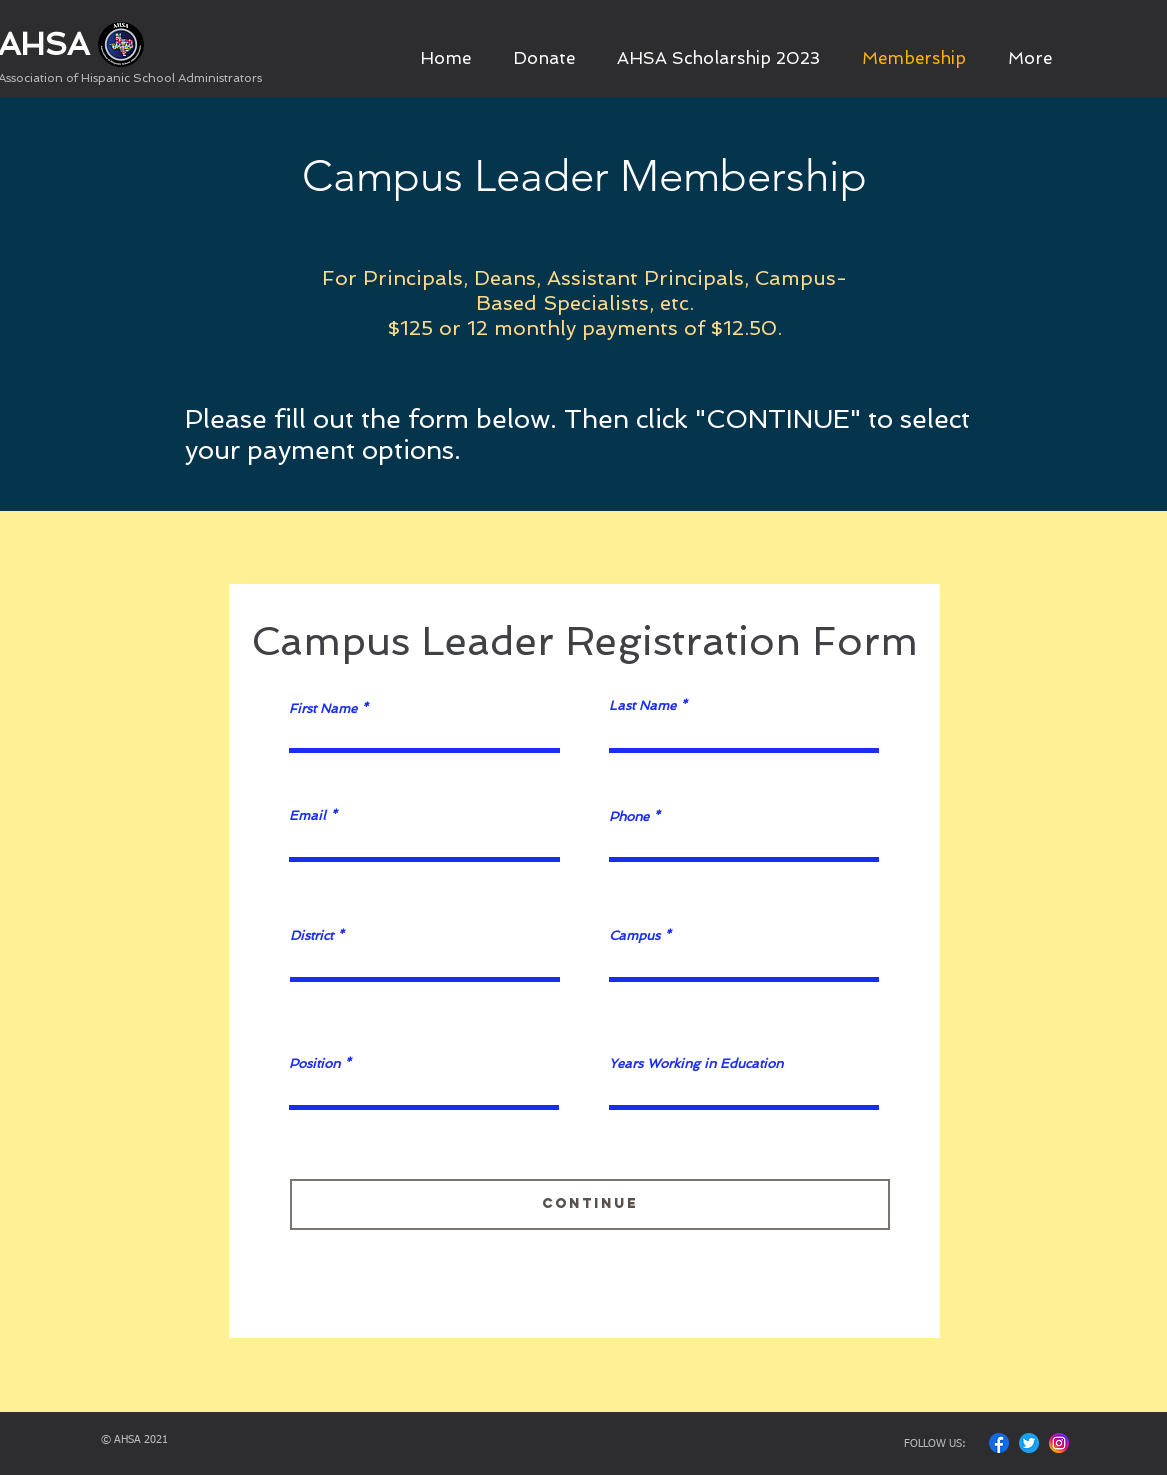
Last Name (642, 705)
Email (307, 815)
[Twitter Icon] (1029, 1443)
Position (314, 1063)
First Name (323, 708)
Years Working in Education (696, 1063)
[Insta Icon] (1059, 1443)
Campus (634, 935)
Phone (629, 816)
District (311, 935)
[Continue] (590, 1204)
